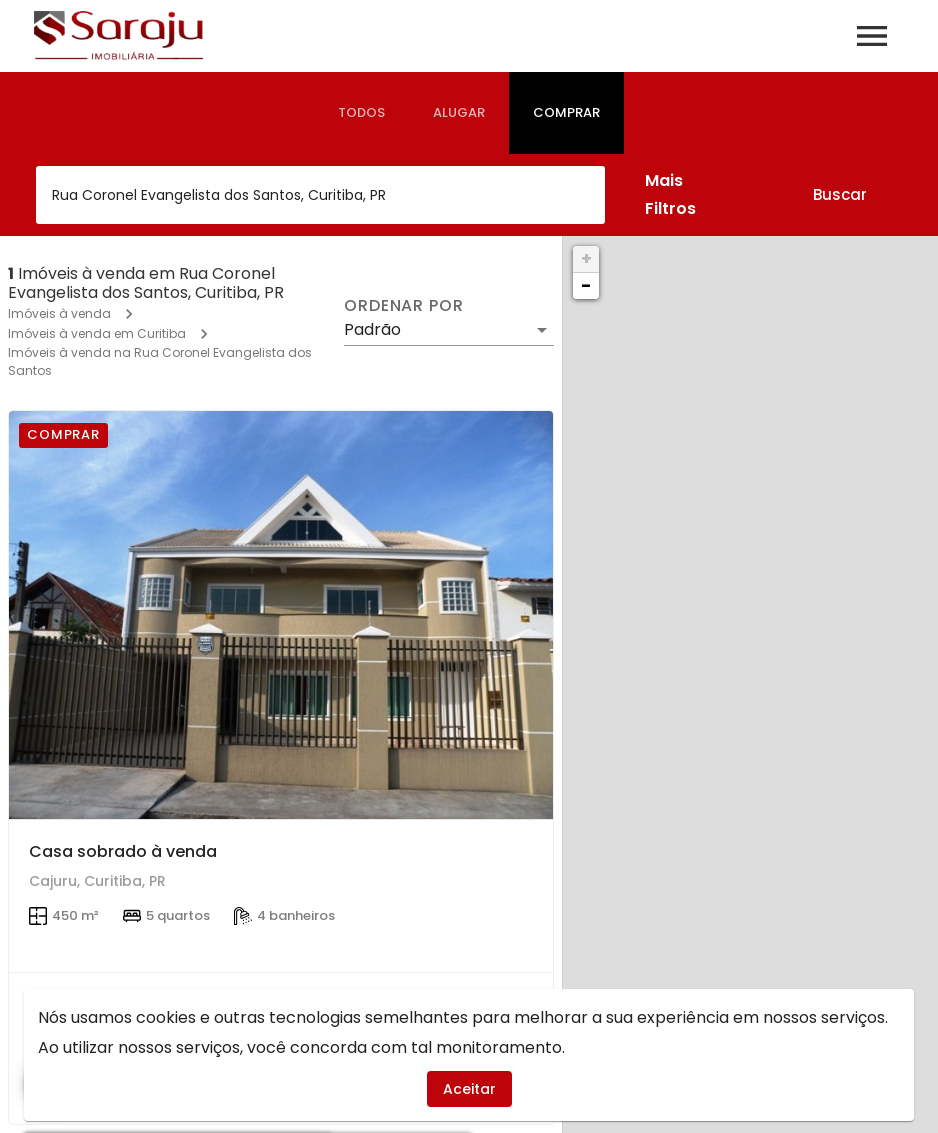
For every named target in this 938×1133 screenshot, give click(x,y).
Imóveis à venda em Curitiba (97, 333)
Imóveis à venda (59, 313)
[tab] (361, 113)
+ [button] (586, 258)
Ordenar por (404, 306)
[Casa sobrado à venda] (281, 615)
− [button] (586, 285)
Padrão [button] (372, 329)
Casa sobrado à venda (123, 851)
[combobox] (320, 195)
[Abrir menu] (872, 36)
